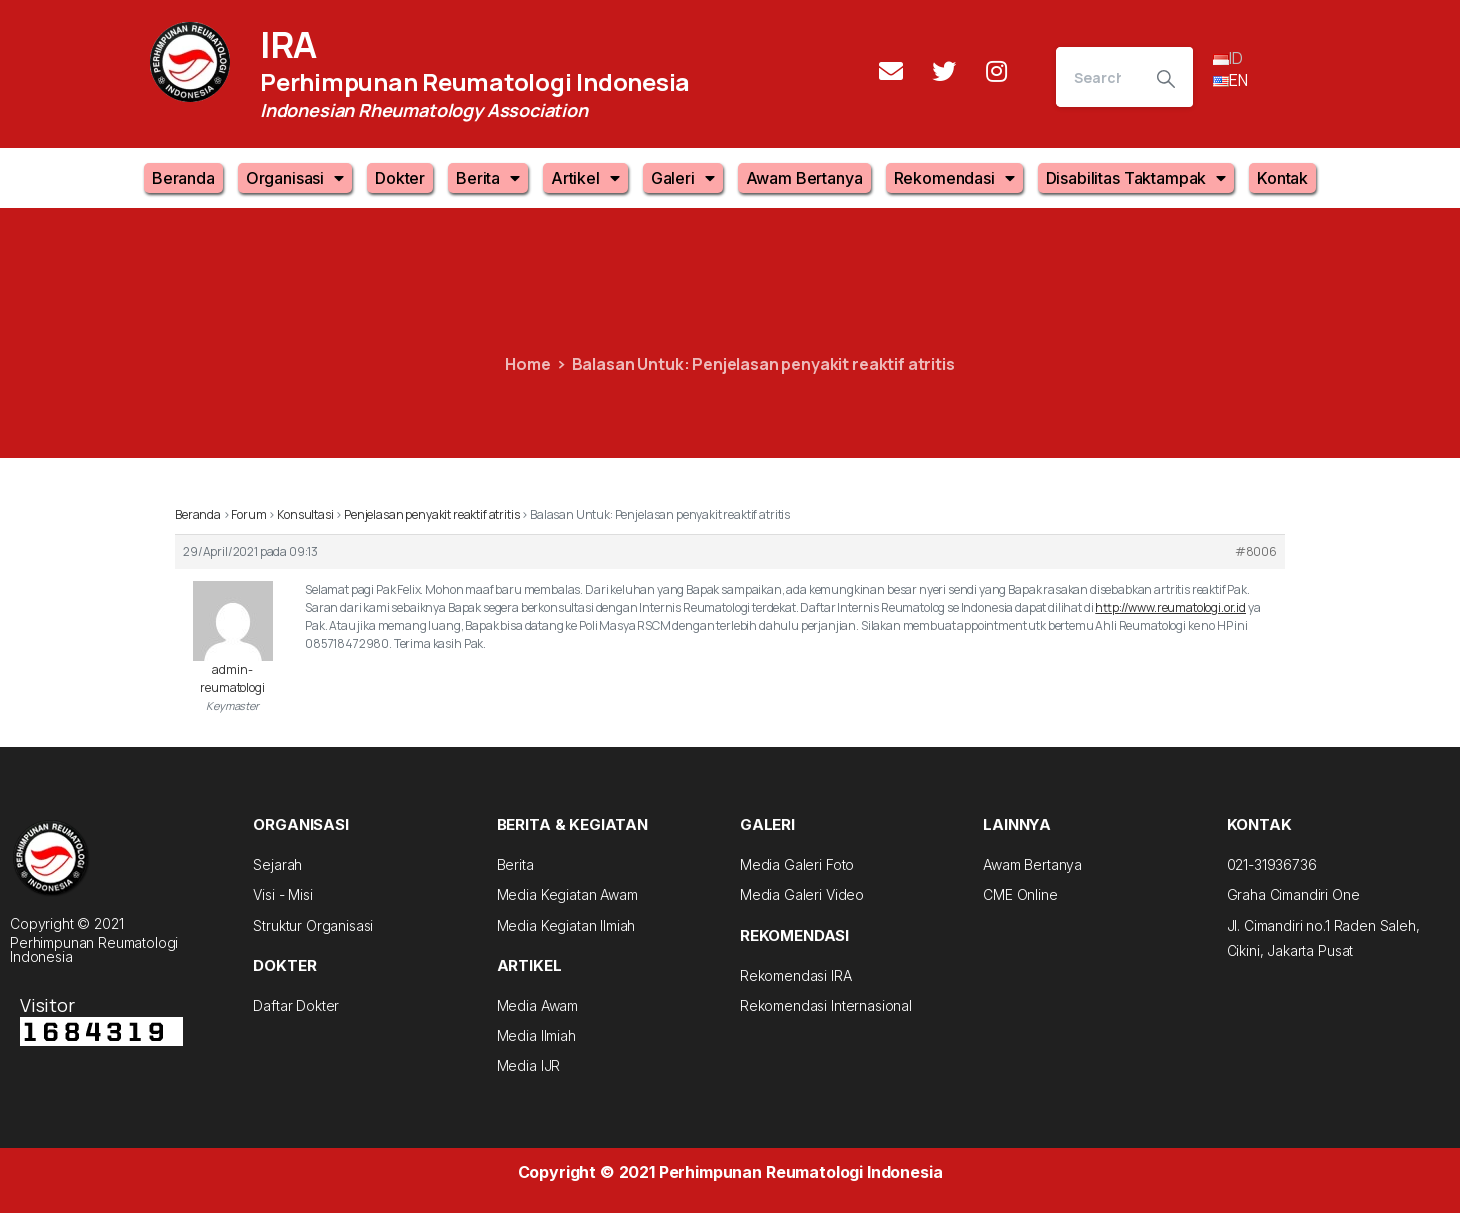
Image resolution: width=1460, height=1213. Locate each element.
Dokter (400, 178)
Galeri (683, 178)
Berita (488, 178)
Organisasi (295, 178)
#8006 (1256, 551)
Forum (248, 514)
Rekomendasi (954, 178)
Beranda (183, 178)
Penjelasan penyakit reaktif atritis (431, 514)
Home (527, 364)
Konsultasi (305, 514)
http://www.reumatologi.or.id (1170, 607)
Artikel (585, 178)
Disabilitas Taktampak (1136, 178)
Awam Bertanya (804, 178)
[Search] (1097, 77)
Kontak (1282, 178)
